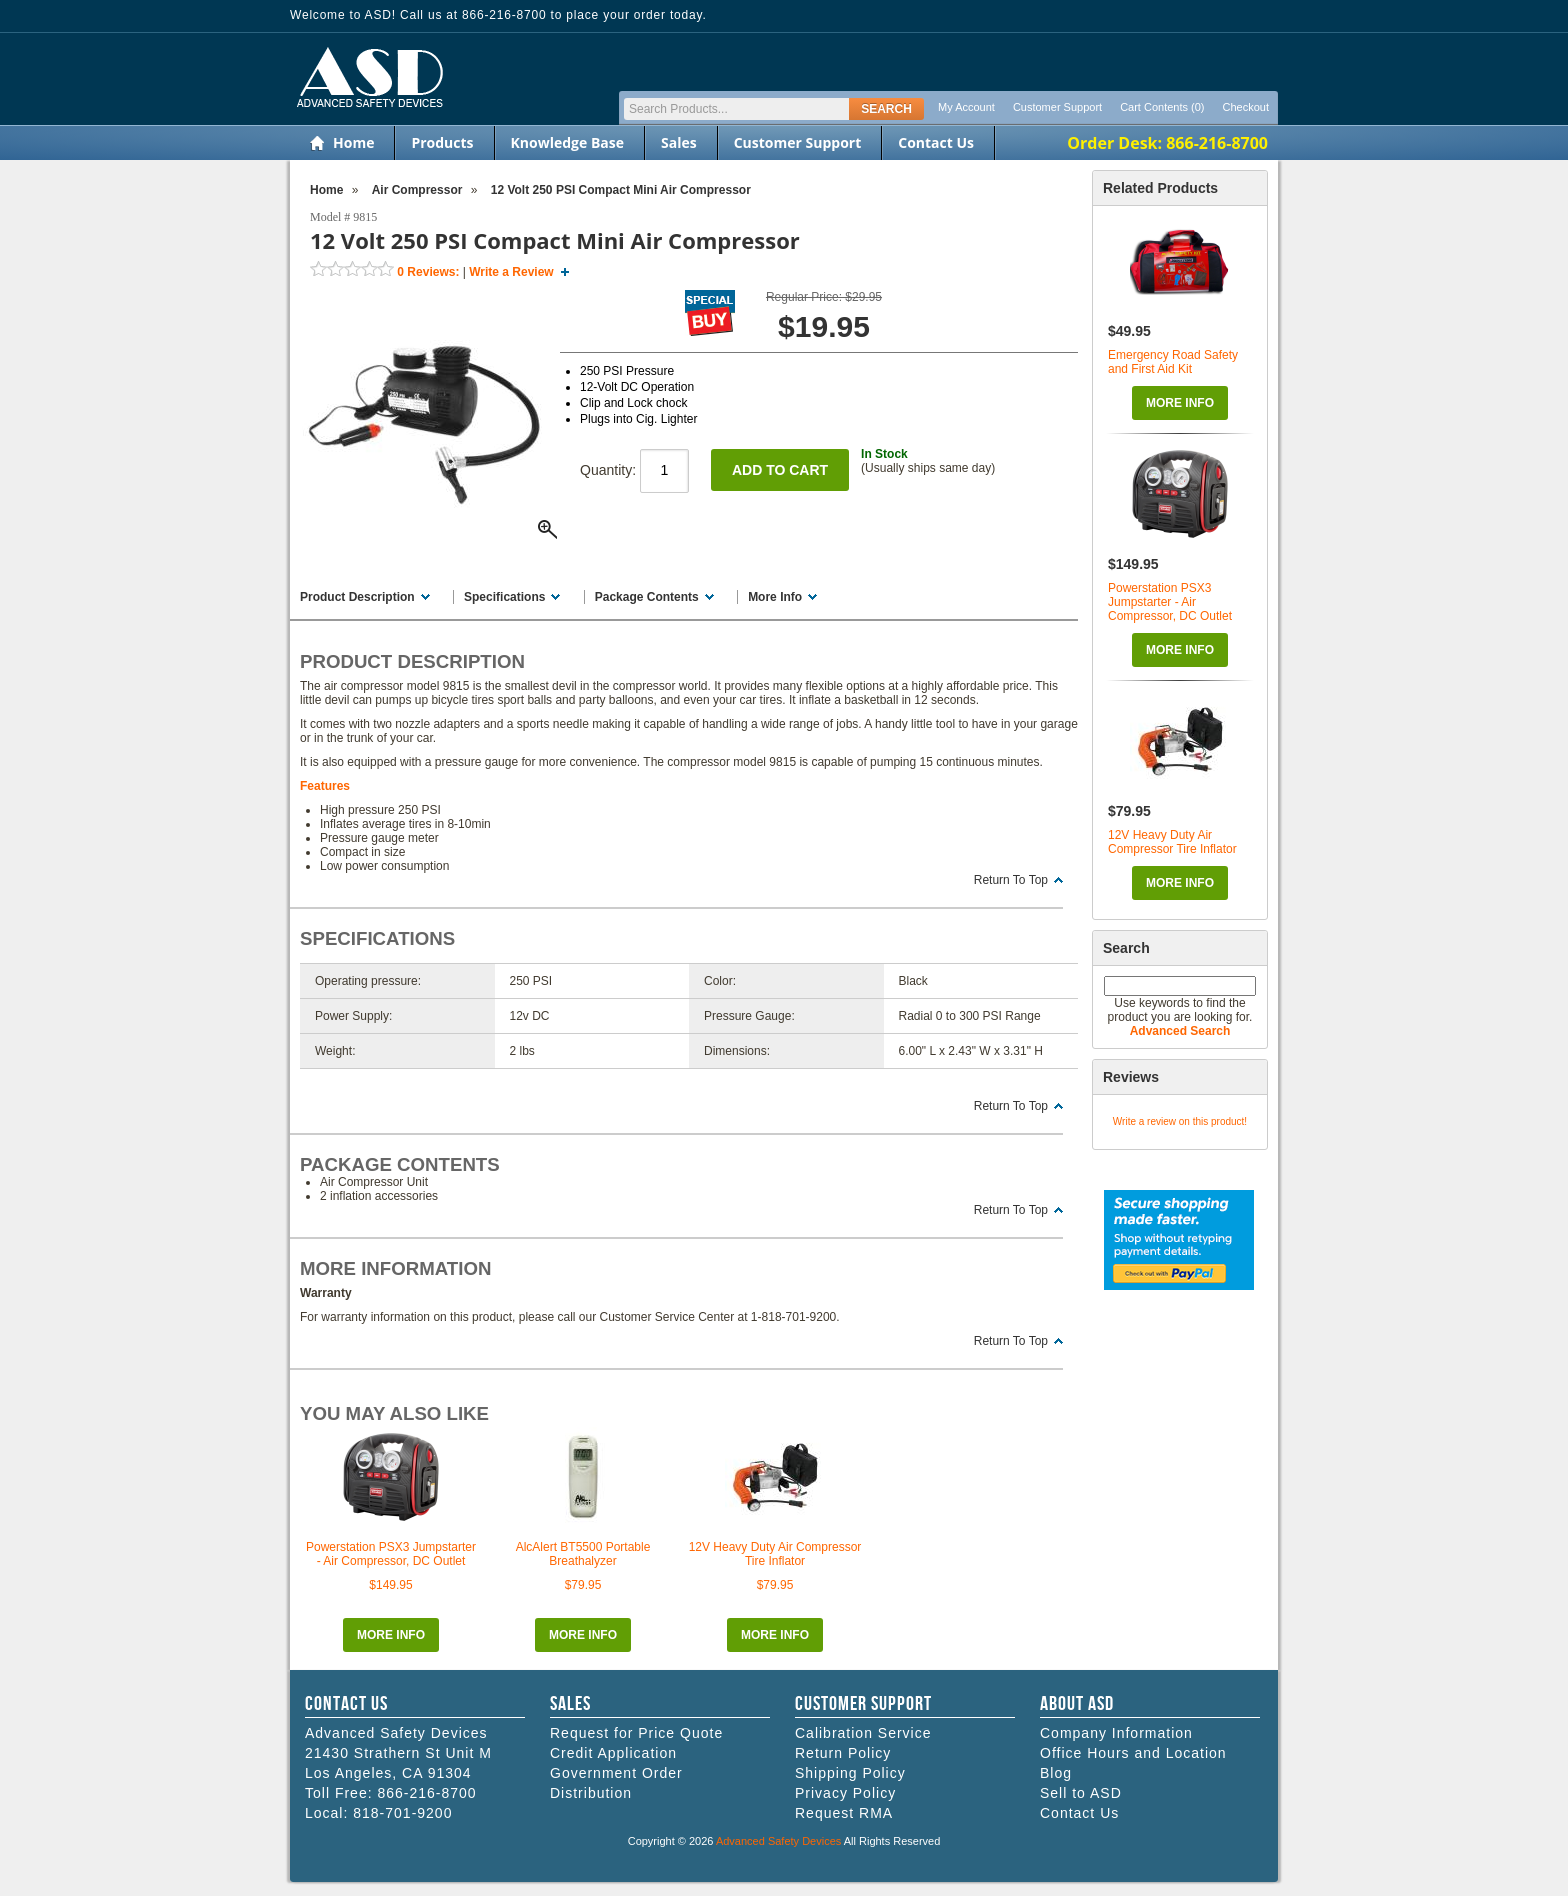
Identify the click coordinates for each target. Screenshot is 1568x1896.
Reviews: (428, 272)
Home (353, 142)
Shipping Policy (850, 1773)
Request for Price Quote (636, 1733)
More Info (1180, 403)
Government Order (616, 1773)
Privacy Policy (845, 1793)
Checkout (1246, 107)
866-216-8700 (426, 1793)
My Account (966, 107)
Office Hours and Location (1133, 1753)
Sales (679, 142)
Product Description (357, 597)
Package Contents (647, 597)
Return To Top (1011, 880)
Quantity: (634, 470)
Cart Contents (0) (1162, 107)
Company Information (1116, 1733)
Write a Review (511, 272)
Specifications (504, 597)
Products (442, 142)
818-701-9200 (402, 1813)
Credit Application (613, 1753)
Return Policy (843, 1753)
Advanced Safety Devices (778, 1841)
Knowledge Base (567, 142)
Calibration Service (863, 1733)
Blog (1056, 1773)
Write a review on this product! (1180, 1121)
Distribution (591, 1793)
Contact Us (936, 142)
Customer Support (1057, 107)
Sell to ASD (1081, 1793)
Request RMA (844, 1813)
